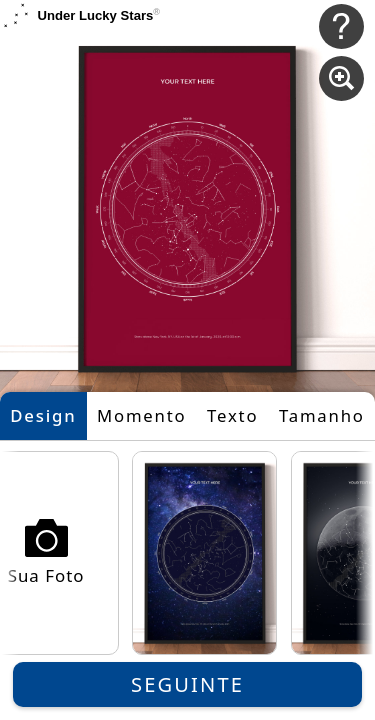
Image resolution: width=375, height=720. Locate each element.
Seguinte (187, 684)
